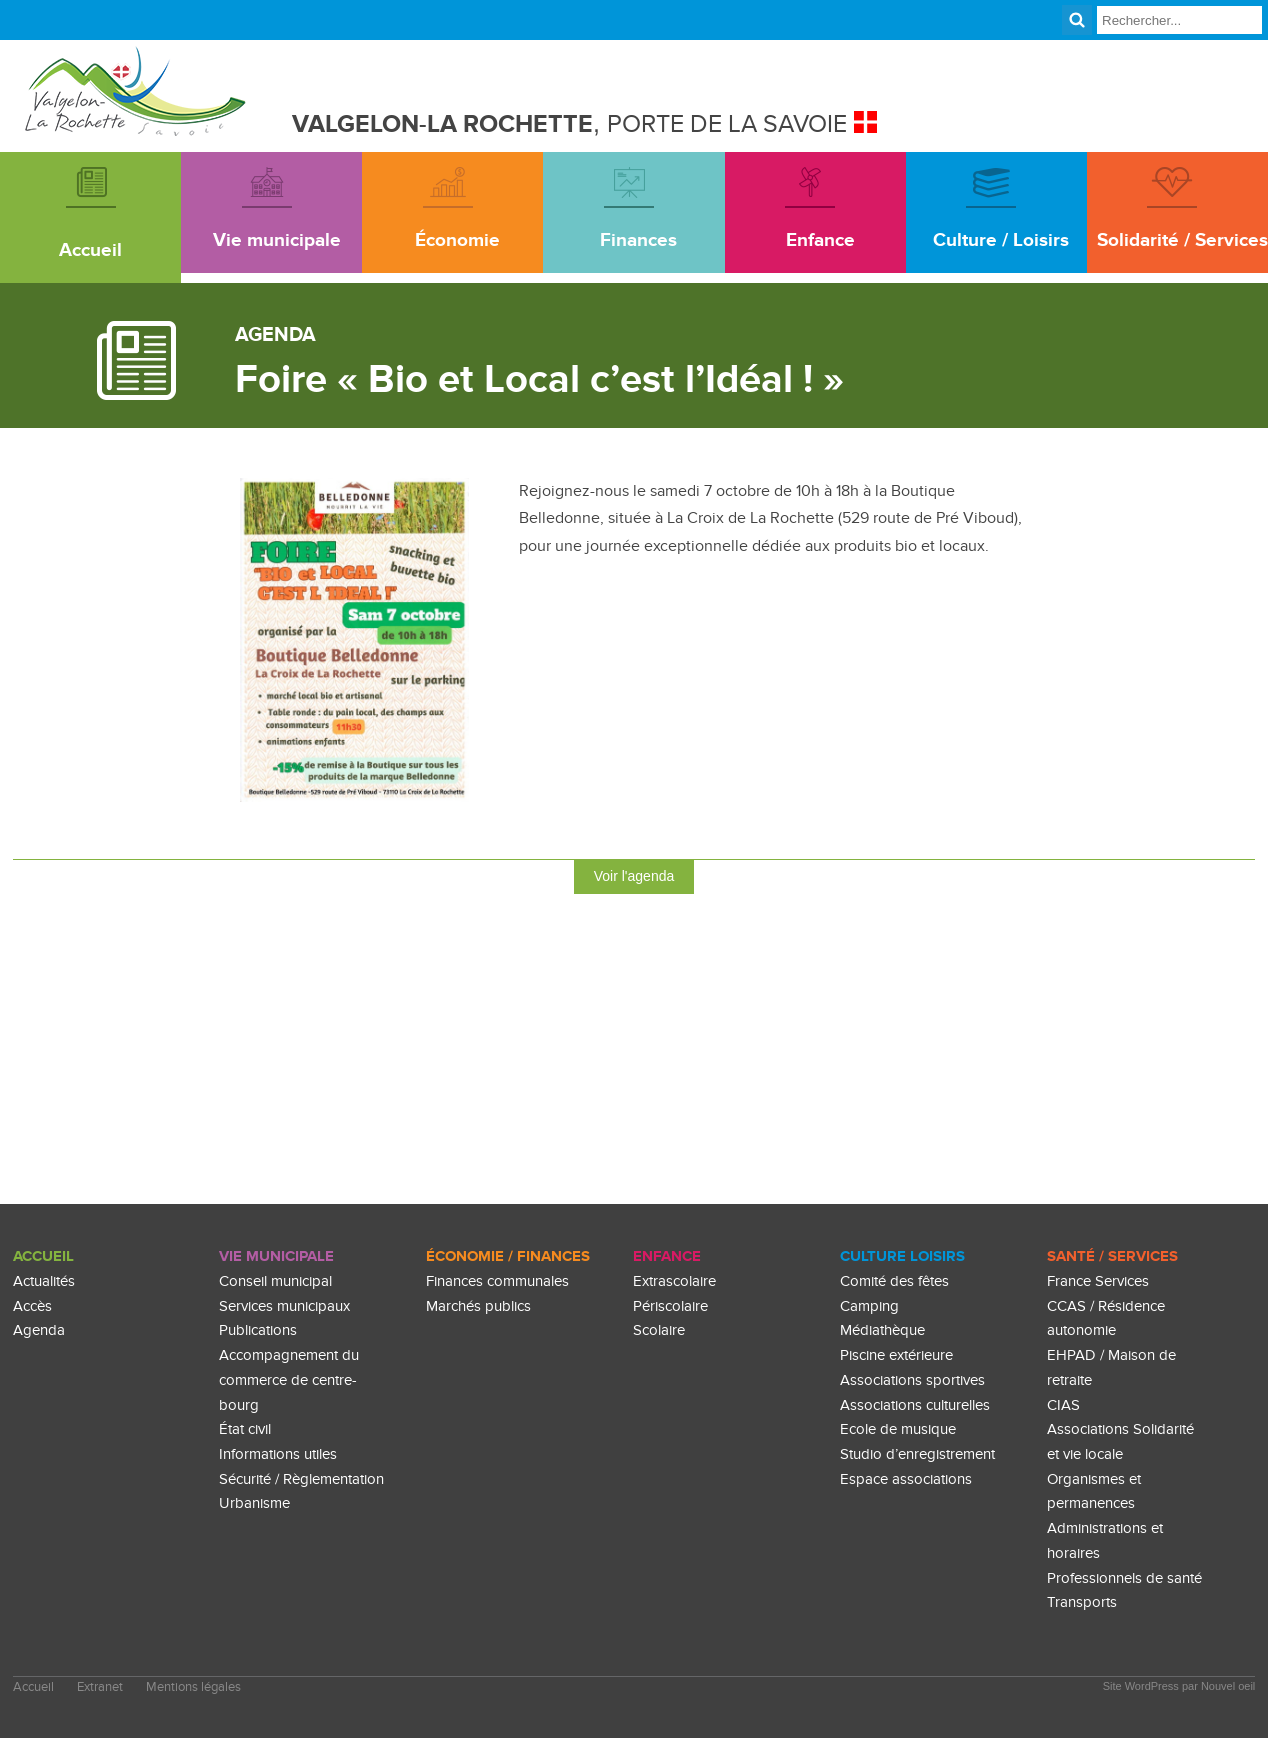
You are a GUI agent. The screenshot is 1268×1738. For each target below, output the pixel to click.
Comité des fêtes (894, 1281)
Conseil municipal (275, 1281)
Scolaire (659, 1330)
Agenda (39, 1330)
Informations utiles (278, 1454)
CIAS (1063, 1405)
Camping (869, 1306)
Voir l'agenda (634, 876)
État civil (245, 1429)
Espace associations (906, 1479)
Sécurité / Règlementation (301, 1479)
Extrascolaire (674, 1281)
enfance (667, 1256)
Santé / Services (1112, 1256)
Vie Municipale (276, 1256)
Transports (1082, 1602)
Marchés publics (478, 1306)
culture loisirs (902, 1256)
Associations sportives (912, 1380)
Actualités (44, 1281)
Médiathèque (882, 1330)
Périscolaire (670, 1306)
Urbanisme (254, 1503)
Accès (32, 1306)
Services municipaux (284, 1306)
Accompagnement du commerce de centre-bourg (289, 1380)
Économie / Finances (508, 1256)
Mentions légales (193, 1687)
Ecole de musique (898, 1429)
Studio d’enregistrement (917, 1454)
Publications (258, 1330)
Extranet (100, 1687)
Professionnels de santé (1124, 1578)
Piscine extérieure (896, 1355)
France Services (1098, 1281)
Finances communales (497, 1281)
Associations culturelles (915, 1405)
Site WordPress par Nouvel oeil (1179, 1686)
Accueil (43, 1256)
